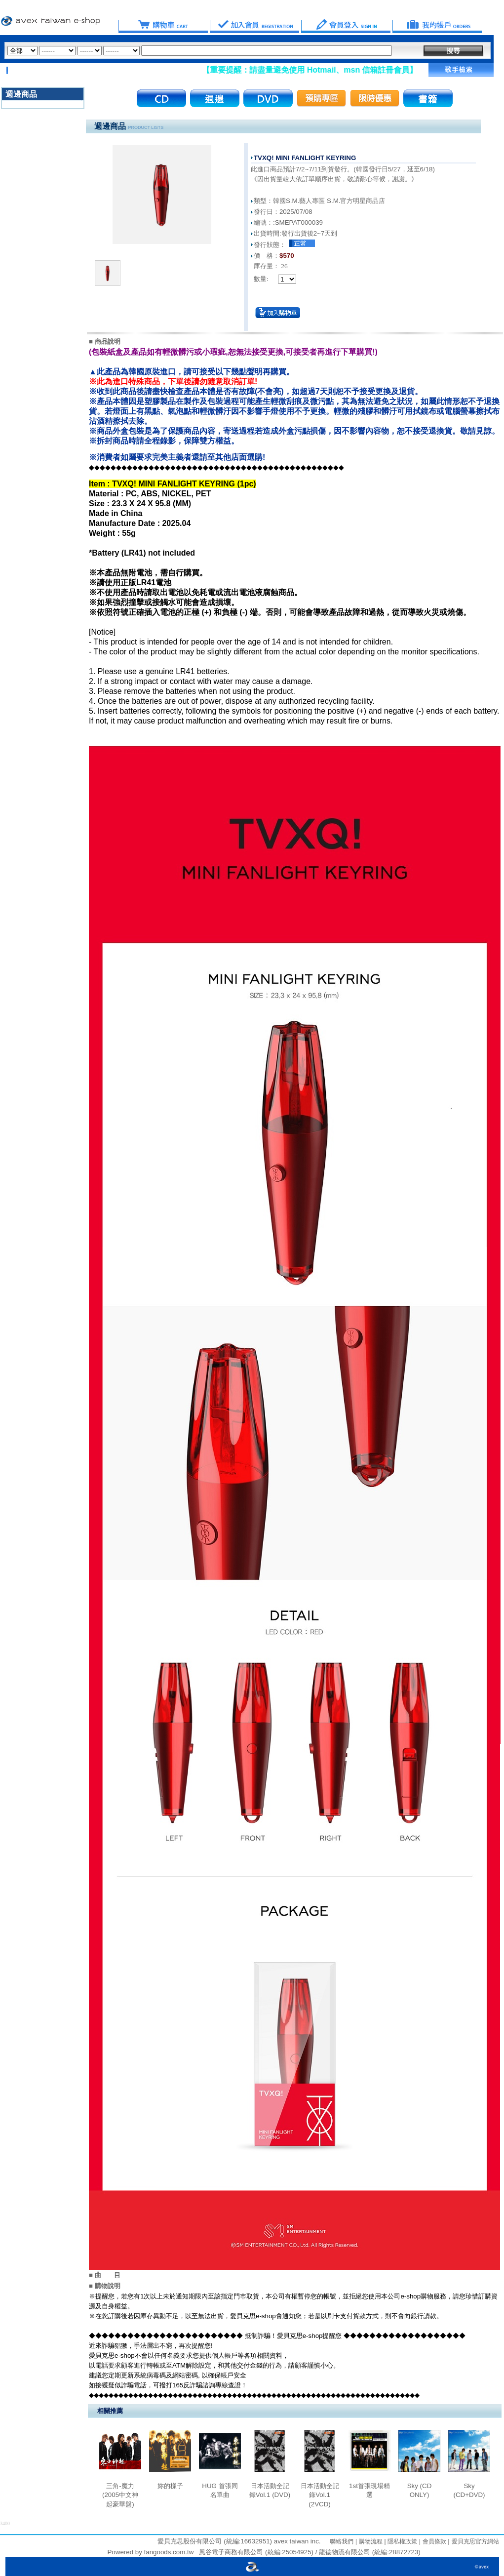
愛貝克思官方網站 (475, 2541)
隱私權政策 (401, 2541)
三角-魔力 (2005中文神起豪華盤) (120, 2495)
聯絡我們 (341, 2541)
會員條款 (433, 2541)
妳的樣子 (170, 2486)
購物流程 (369, 2541)
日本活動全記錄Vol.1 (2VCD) (320, 2495)
